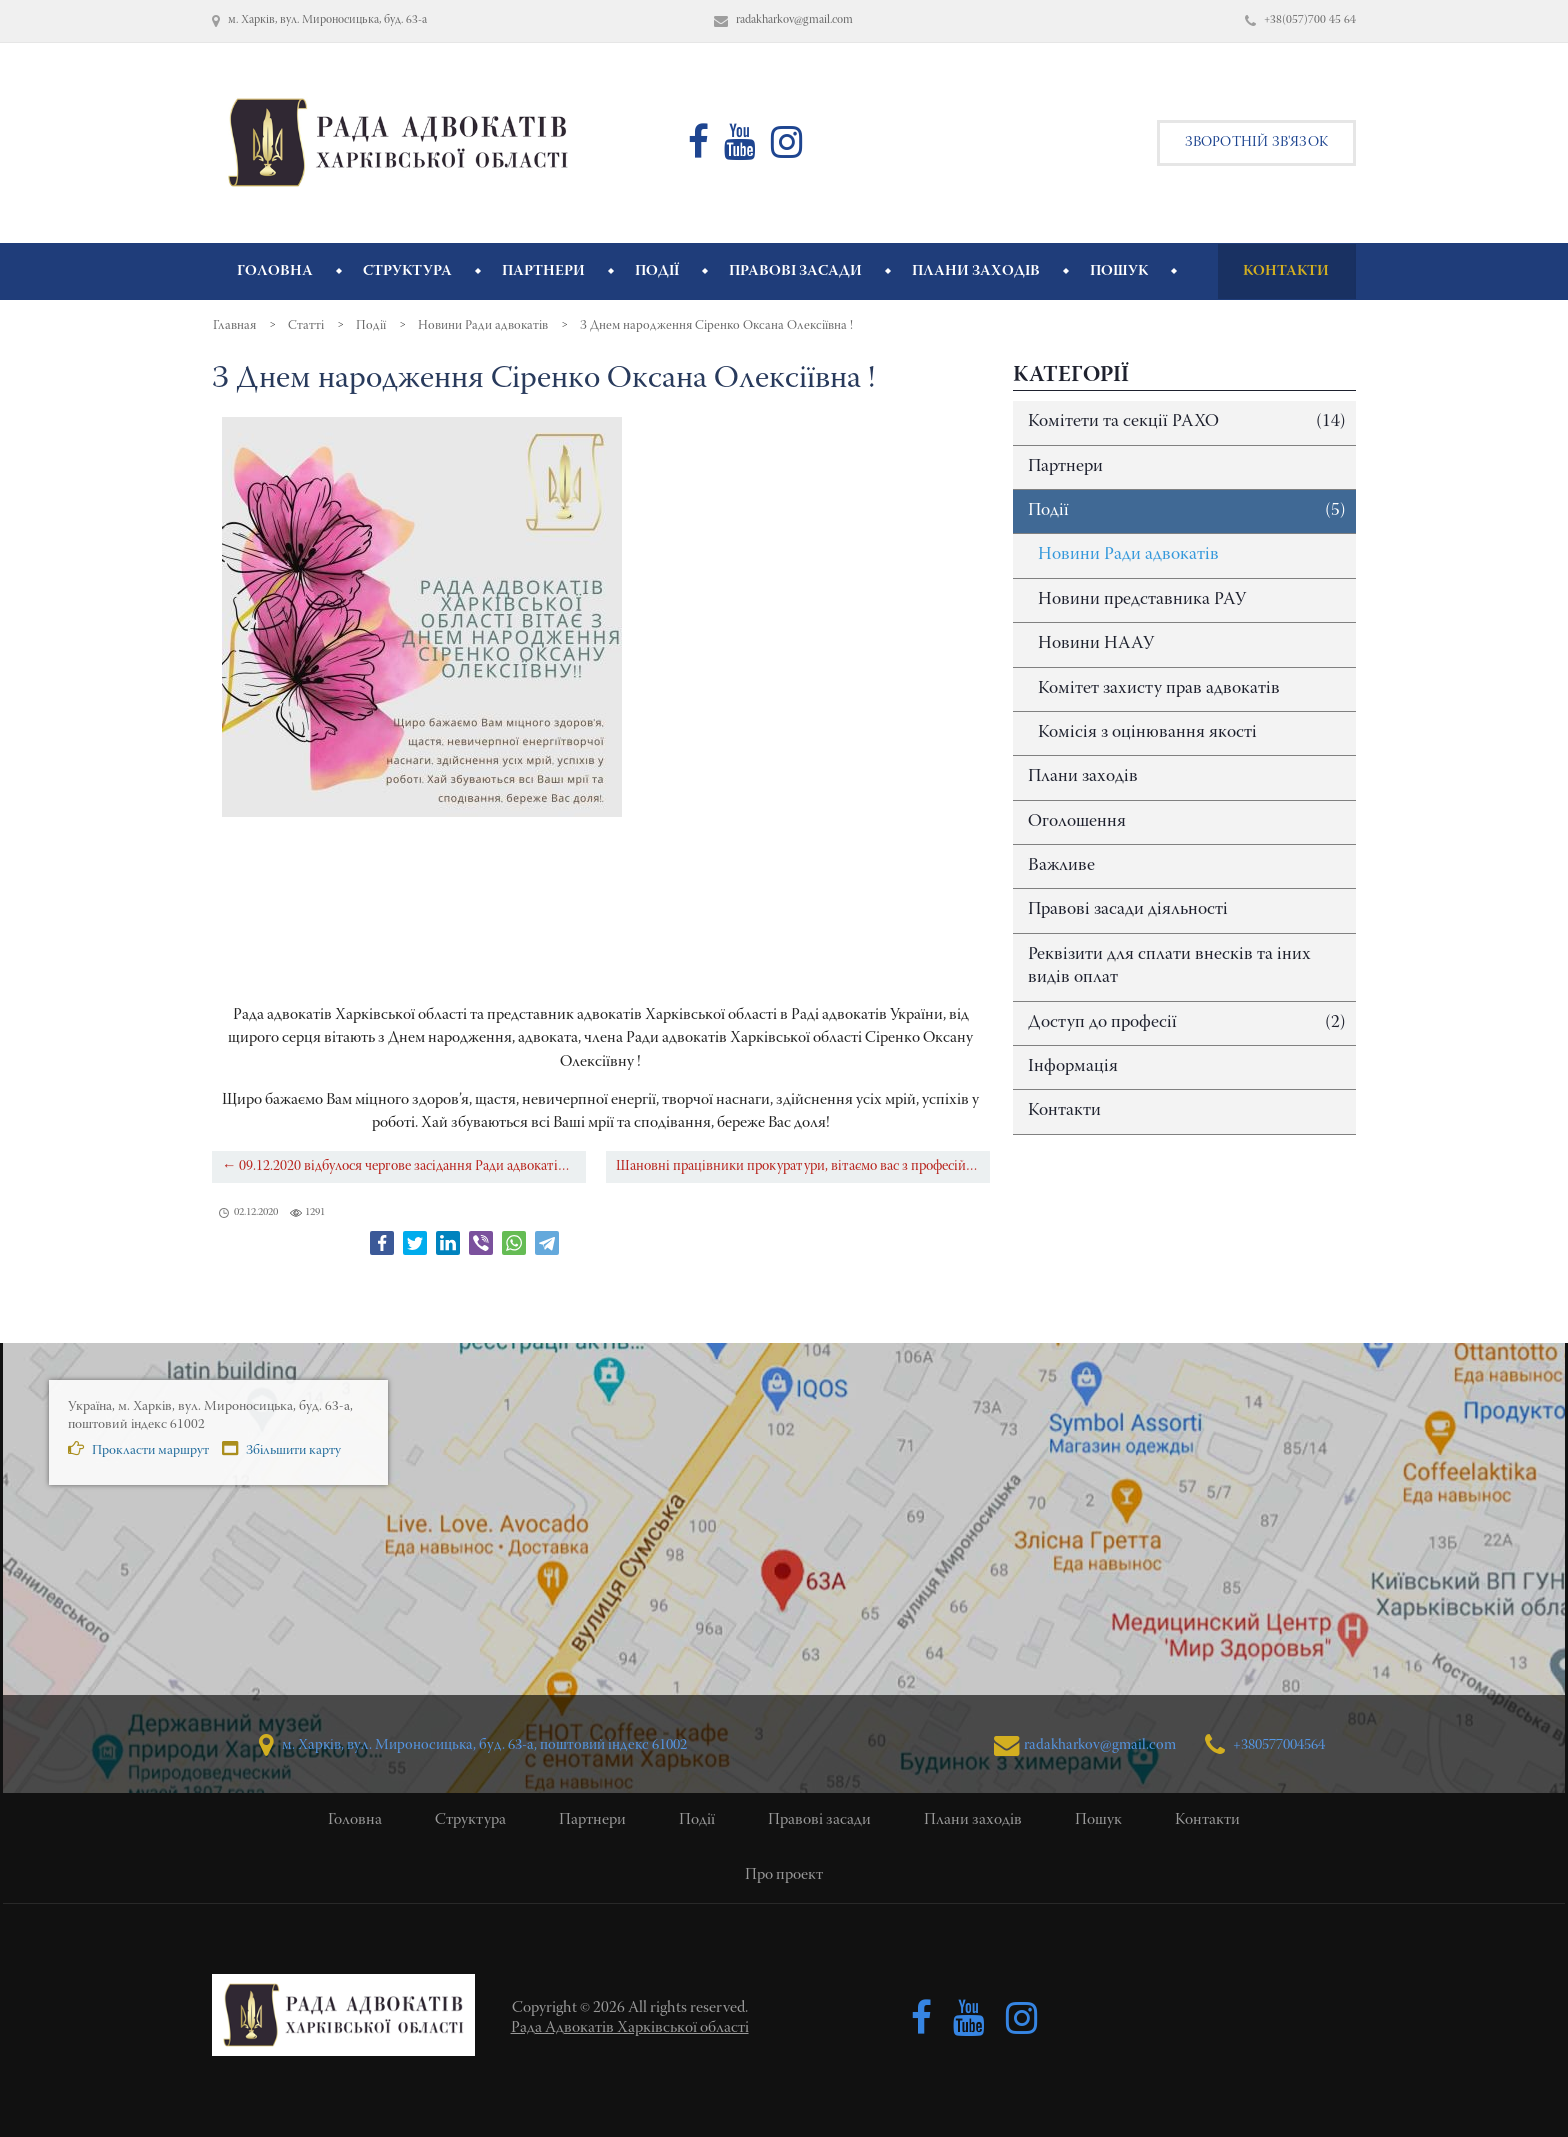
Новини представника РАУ (1142, 600)
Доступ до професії (1187, 1023)
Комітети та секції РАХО (1187, 422)
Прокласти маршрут (131, 1454)
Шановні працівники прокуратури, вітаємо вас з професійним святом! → (803, 1166)
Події (1187, 511)
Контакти (1064, 1111)
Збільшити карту (277, 1454)
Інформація (1073, 1067)
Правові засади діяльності (1128, 910)
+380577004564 (1266, 1744)
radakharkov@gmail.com (1076, 1744)
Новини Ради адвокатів (1128, 555)
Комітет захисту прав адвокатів (1159, 689)
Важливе (1061, 866)
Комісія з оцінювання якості (1147, 733)
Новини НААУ (1096, 644)
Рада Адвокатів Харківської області (630, 2028)
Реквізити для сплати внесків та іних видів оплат (1169, 966)
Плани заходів (1083, 777)
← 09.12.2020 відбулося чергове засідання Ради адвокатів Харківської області (404, 1166)
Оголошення (1077, 822)
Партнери (1065, 467)
